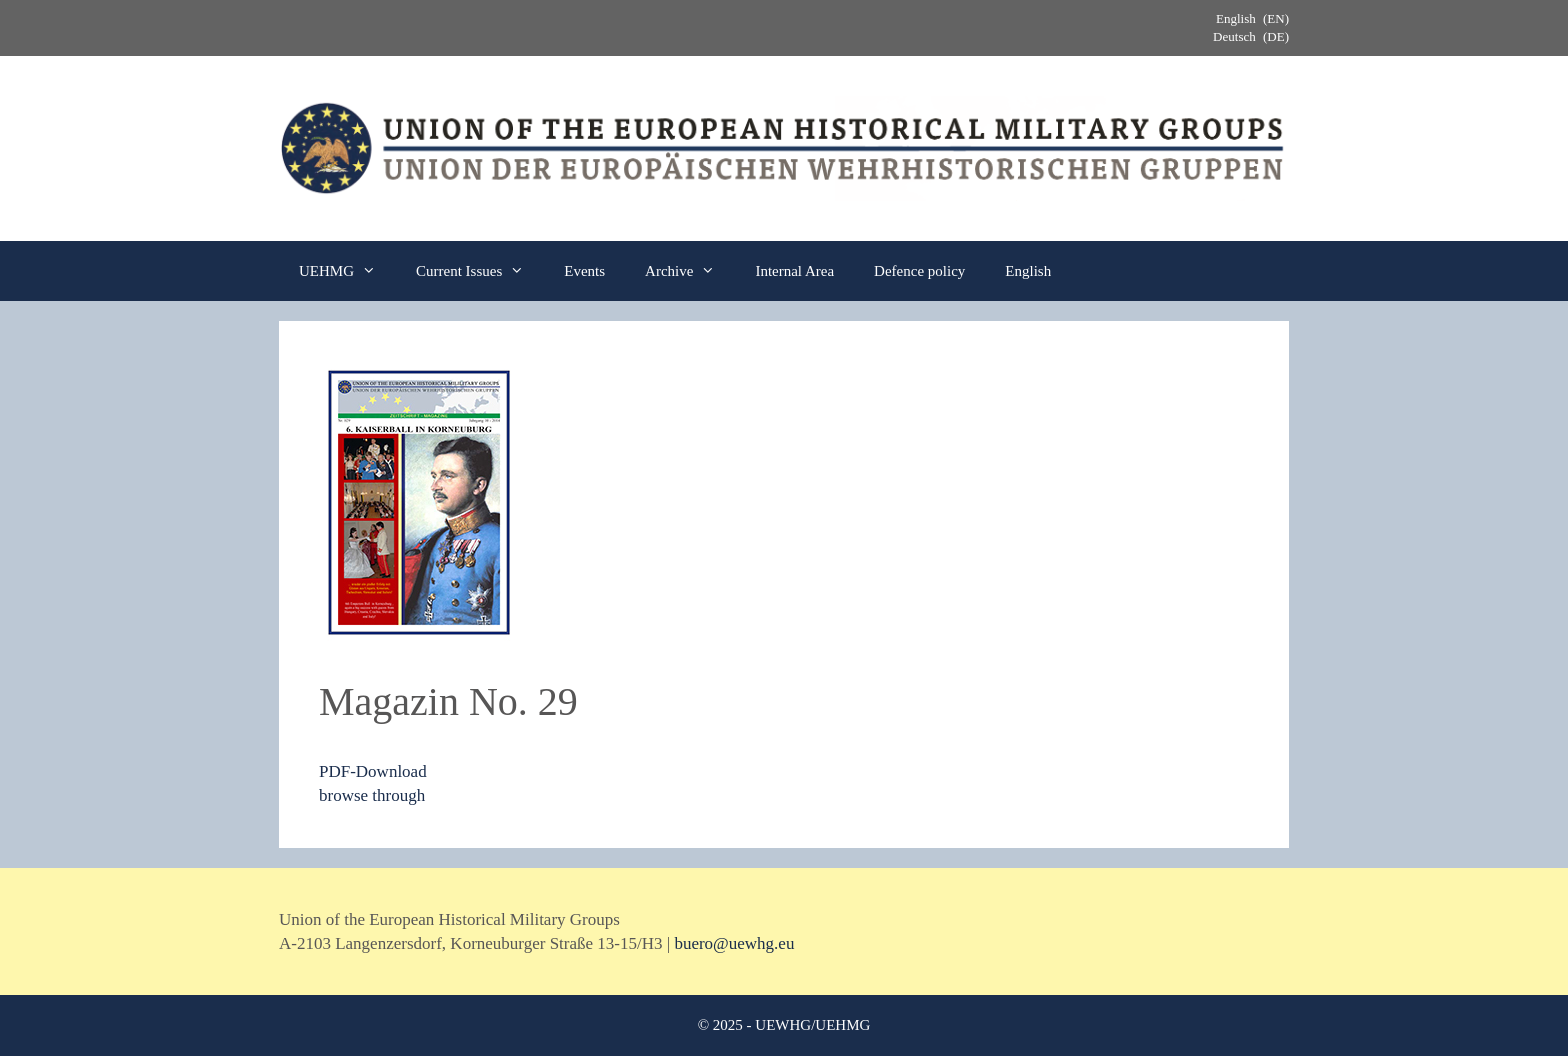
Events (584, 271)
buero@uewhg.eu (734, 943)
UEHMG (347, 271)
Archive (690, 271)
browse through (372, 795)
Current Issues (480, 271)
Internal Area (794, 271)
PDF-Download (373, 771)
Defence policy (919, 271)
